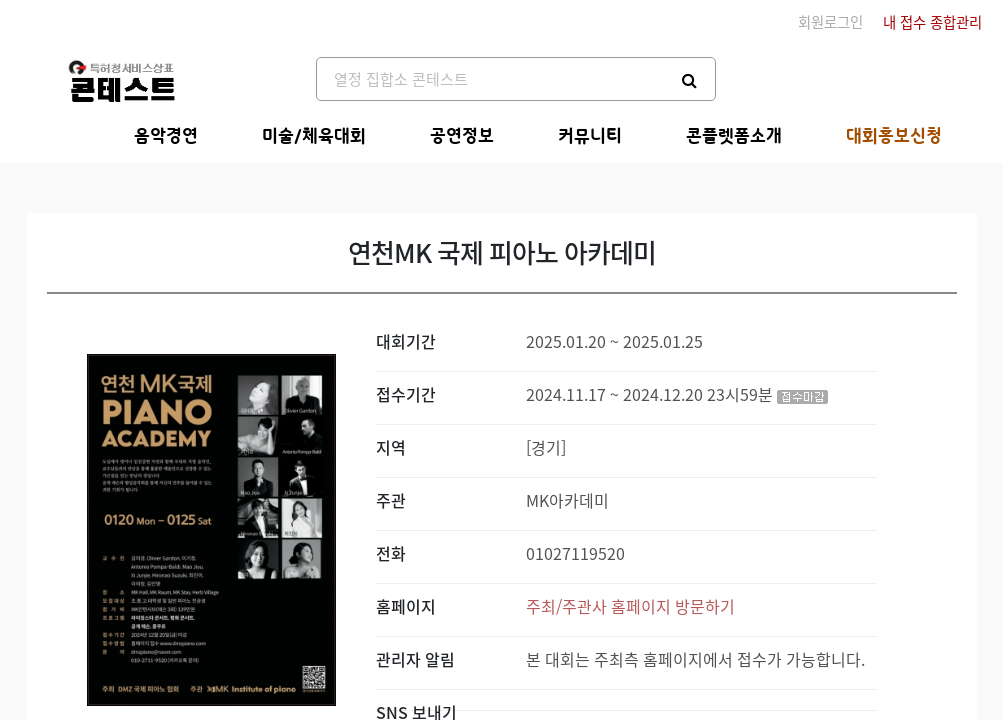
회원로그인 (830, 22)
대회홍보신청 (894, 136)
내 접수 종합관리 (932, 22)
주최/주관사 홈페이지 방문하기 (630, 606)
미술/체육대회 (314, 136)
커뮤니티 (590, 136)
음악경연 (166, 136)
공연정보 (462, 136)
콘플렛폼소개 (734, 136)
